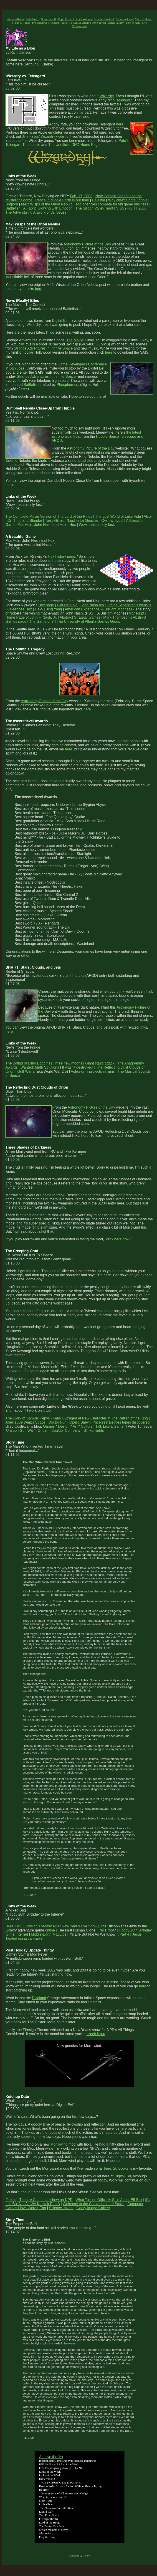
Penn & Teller (21, 22)
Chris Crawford (104, 19)
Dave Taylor (98, 22)
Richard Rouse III (60, 22)
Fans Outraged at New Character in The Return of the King (100, 1418)
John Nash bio (92, 605)
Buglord (11, 204)
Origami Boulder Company (59, 1430)
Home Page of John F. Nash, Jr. (31, 617)
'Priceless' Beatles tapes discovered (120, 1422)
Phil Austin (32, 19)
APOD (57, 440)
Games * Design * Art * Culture (68, 1426)
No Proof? (107, 1930)
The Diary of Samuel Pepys (27, 1418)
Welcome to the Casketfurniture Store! (93, 2204)
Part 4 (124, 1934)
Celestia (98, 200)
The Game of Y (41, 621)
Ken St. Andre (81, 22)
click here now (117, 1239)
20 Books (121, 2168)
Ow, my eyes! (112, 520)
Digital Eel (60, 320)
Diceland (39, 1998)
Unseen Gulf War (20, 1430)
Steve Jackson (124, 19)
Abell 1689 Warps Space (25, 1422)
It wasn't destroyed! (77, 1067)
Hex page (46, 605)
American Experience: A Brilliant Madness (98, 609)
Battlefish (12, 208)
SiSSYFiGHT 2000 (131, 208)
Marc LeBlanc (143, 19)
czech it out (95, 2034)
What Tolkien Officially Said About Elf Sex (109, 2200)
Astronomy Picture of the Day (87, 244)
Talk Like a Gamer (110, 1426)
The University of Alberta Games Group (88, 621)
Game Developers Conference (82, 364)
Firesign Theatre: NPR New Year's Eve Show (61, 1926)
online (50, 1930)
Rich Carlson (20, 52)
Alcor (148, 516)
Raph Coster (65, 19)
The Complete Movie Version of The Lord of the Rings (48, 516)
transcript (136, 613)
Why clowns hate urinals (127, 200)
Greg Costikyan (84, 19)
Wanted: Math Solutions (39, 1067)
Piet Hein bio (67, 605)
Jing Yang (54, 609)
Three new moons (67, 1063)
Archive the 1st (51, 2457)
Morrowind (59, 2144)
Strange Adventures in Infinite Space (43, 348)
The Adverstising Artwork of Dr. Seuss (35, 212)
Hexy (39, 609)
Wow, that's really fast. (97, 525)
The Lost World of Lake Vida (118, 516)
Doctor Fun (57, 1422)
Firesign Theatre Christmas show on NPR (39, 2200)
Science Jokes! (61, 2208)
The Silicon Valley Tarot (94, 208)
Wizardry (106, 96)
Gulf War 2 (26, 1071)
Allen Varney (116, 22)
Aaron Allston (15, 19)
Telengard (124, 100)
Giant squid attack (99, 1063)
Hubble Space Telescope (116, 436)
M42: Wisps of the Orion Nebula (47, 204)
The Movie (74, 340)
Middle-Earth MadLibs (48, 1934)
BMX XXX (13, 1926)
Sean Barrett (48, 19)
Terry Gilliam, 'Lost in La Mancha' (72, 520)
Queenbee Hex (20, 609)
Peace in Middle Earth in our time (62, 200)
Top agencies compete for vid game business (112, 204)
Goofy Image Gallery (93, 2208)
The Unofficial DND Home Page (74, 145)
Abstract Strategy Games (80, 617)
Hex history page (61, 556)
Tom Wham (133, 22)
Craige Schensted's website (129, 605)
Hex (72, 525)
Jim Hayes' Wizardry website (45, 136)
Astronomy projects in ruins (93, 1071)
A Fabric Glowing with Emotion (48, 208)
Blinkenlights (94, 1430)
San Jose (17, 368)
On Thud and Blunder (25, 520)
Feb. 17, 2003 (81, 196)
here (119, 124)
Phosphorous (39, 22)
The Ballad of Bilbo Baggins (27, 1063)
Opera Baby (79, 1422)
